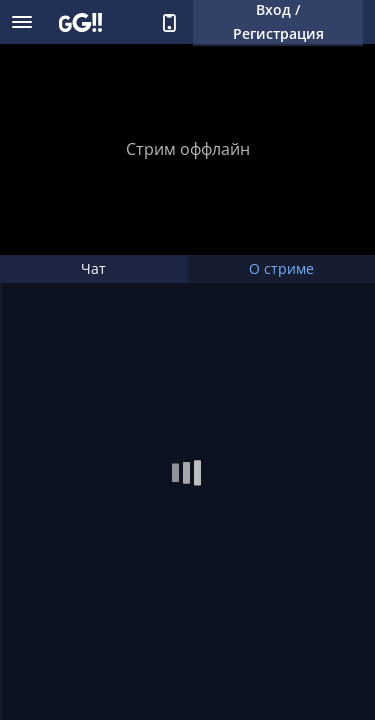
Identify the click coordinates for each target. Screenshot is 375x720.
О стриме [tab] (281, 268)
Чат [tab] (93, 268)
